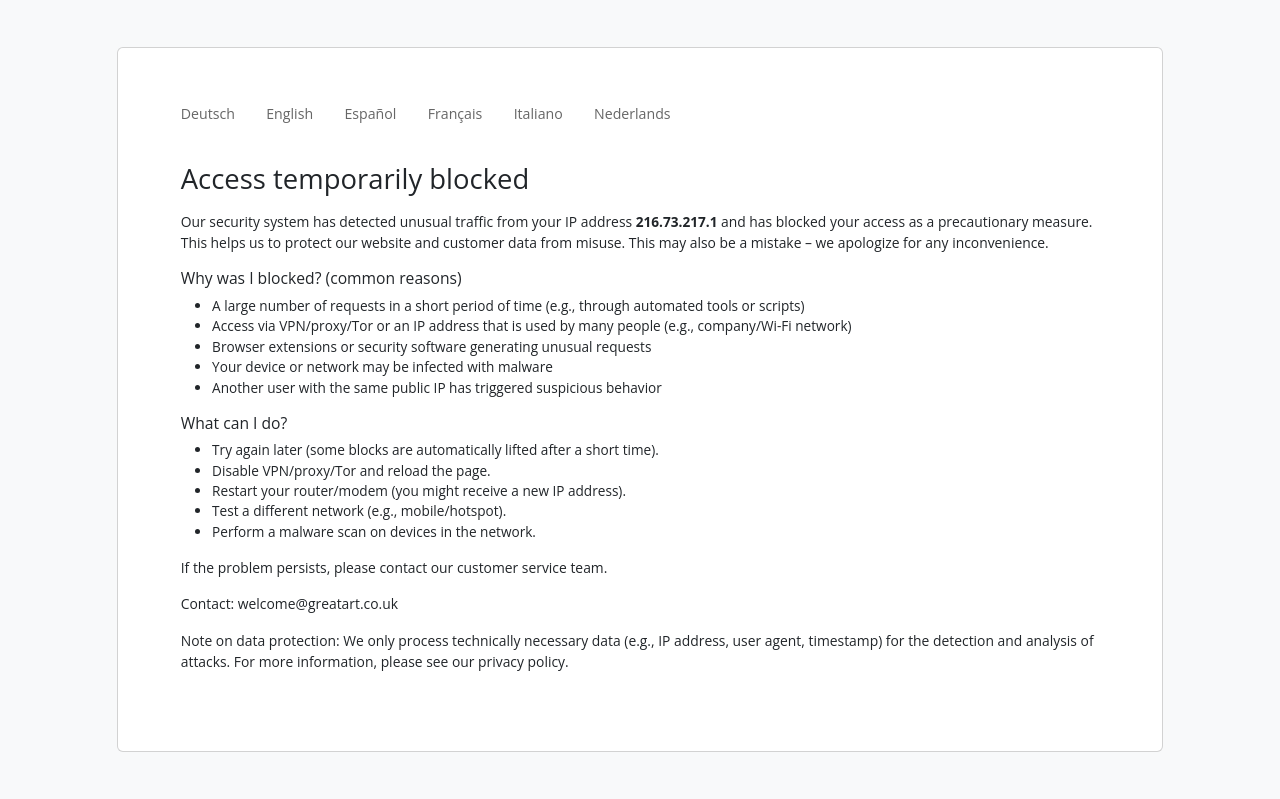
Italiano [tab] (538, 113)
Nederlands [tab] (632, 113)
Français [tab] (455, 113)
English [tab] (289, 113)
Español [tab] (370, 113)
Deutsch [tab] (208, 113)
